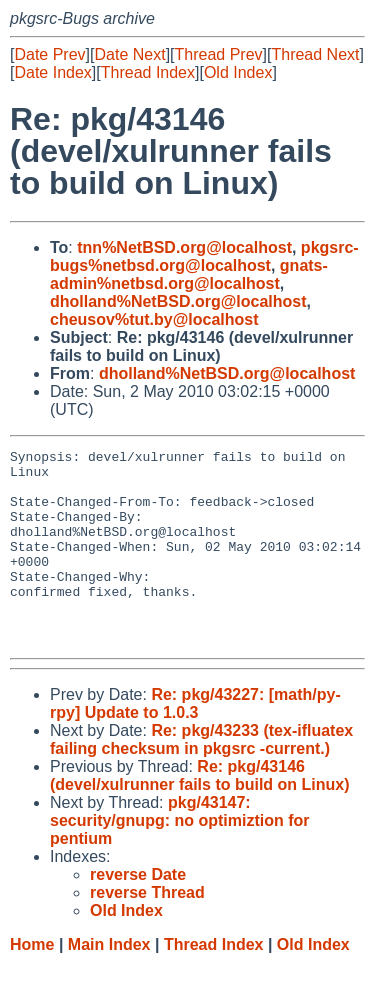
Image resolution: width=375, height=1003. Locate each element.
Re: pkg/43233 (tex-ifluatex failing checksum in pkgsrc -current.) (201, 778)
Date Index (52, 72)
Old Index (238, 72)
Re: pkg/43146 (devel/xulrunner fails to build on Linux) (200, 814)
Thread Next (315, 54)
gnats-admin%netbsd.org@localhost (189, 274)
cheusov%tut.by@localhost (154, 319)
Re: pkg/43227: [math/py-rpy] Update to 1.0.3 (195, 742)
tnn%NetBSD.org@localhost (184, 247)
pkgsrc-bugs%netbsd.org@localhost (204, 256)
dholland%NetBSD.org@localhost (178, 301)
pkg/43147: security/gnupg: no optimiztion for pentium (180, 859)
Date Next (129, 54)
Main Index (109, 983)
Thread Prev (219, 54)
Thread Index (148, 72)
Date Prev (49, 54)
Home (32, 983)
